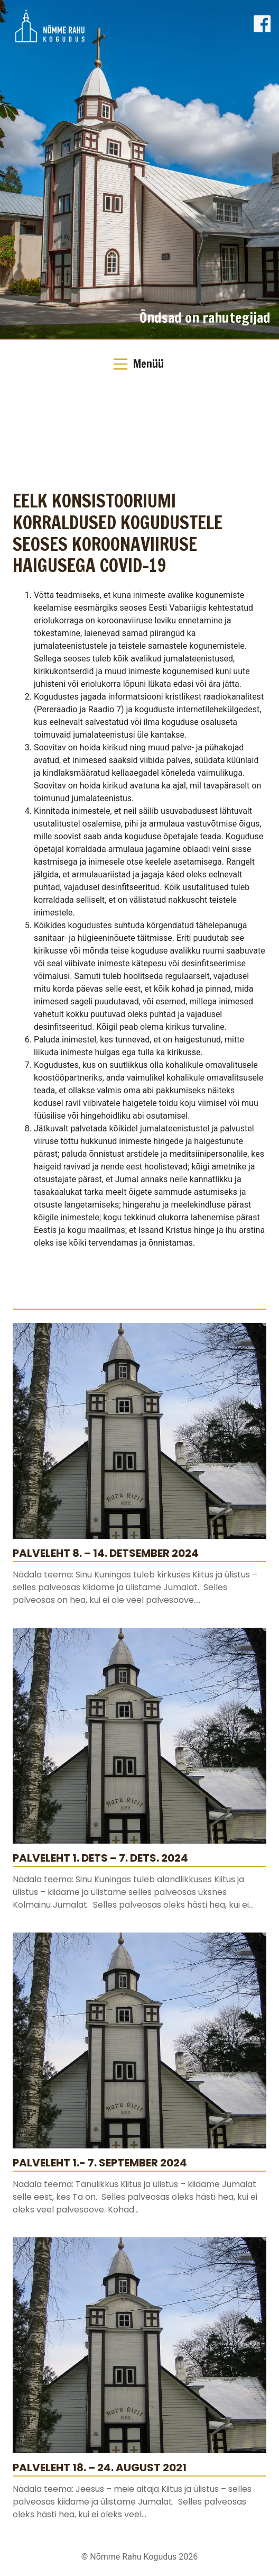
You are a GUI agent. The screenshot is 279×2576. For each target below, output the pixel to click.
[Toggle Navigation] (139, 364)
